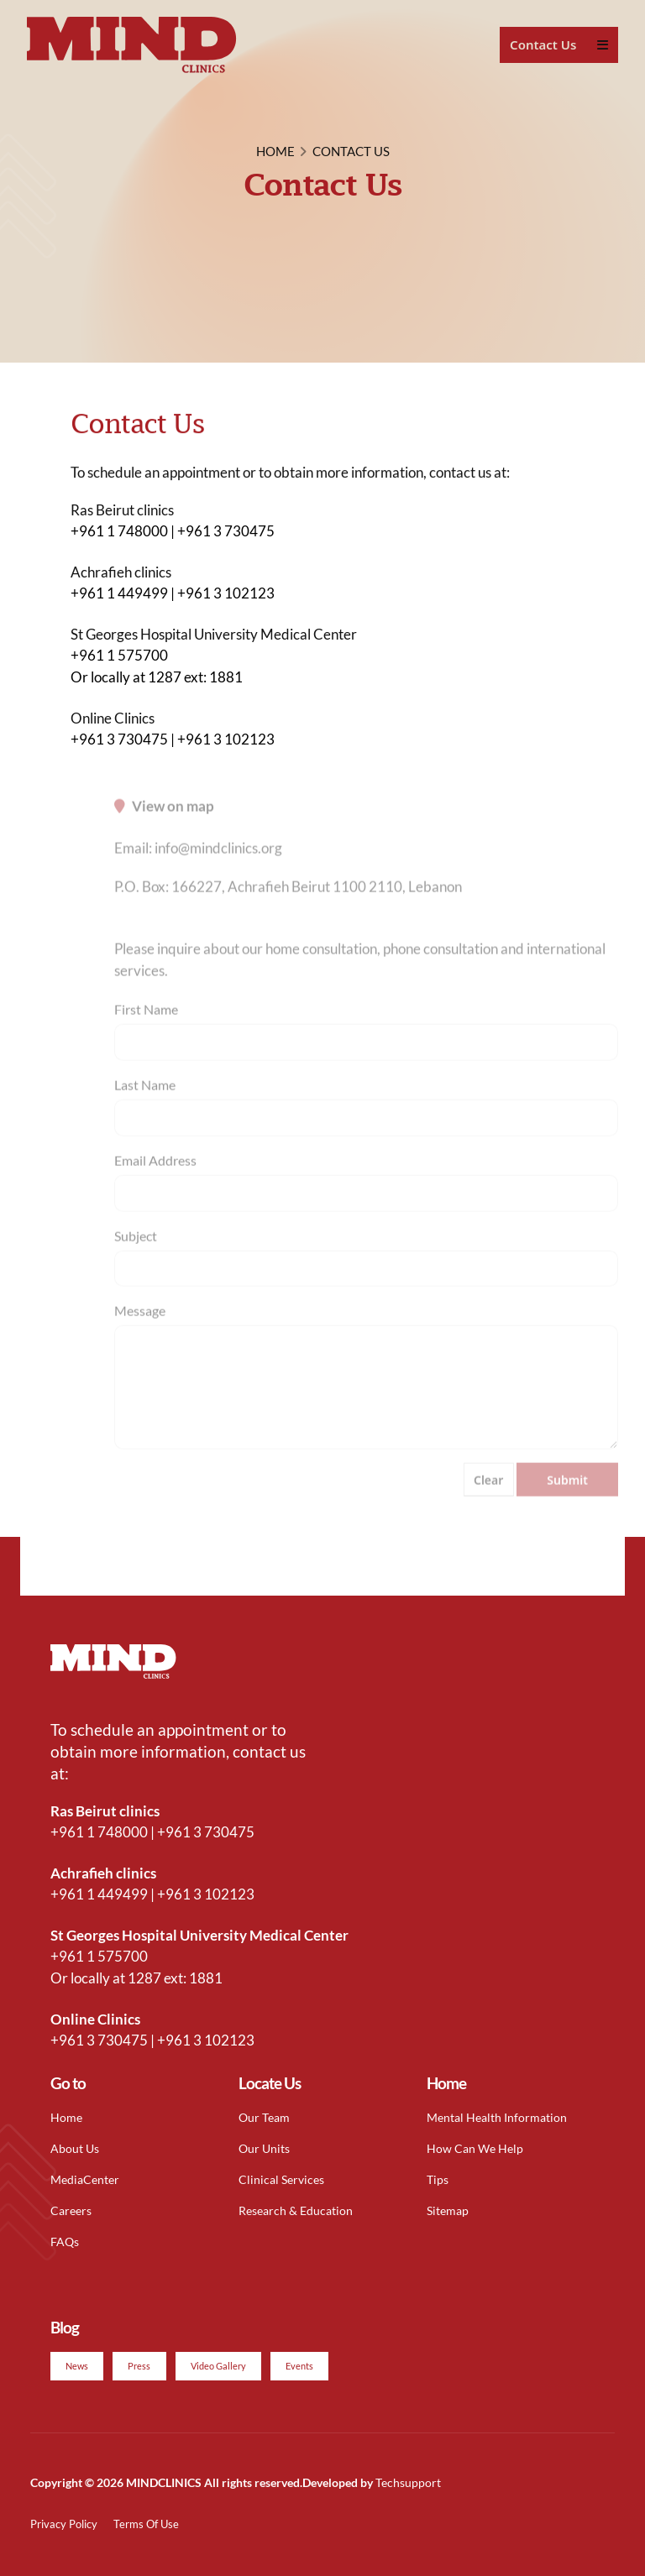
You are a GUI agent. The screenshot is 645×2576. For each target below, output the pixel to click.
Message (139, 1327)
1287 (164, 677)
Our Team (264, 2117)
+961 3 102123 (226, 593)
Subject (135, 1251)
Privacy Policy (63, 2524)
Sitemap (448, 2210)
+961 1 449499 (119, 593)
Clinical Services (281, 2179)
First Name (146, 1024)
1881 (226, 677)
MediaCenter (84, 2179)
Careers (71, 2210)
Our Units (264, 2148)
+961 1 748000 (119, 531)
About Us (74, 2148)
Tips (437, 2179)
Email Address (155, 1175)
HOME (275, 151)
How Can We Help (475, 2148)
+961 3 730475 (226, 531)
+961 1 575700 (119, 655)
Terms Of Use (146, 2524)
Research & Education (296, 2210)
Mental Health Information (497, 2117)
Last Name (145, 1100)
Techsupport (408, 2482)
